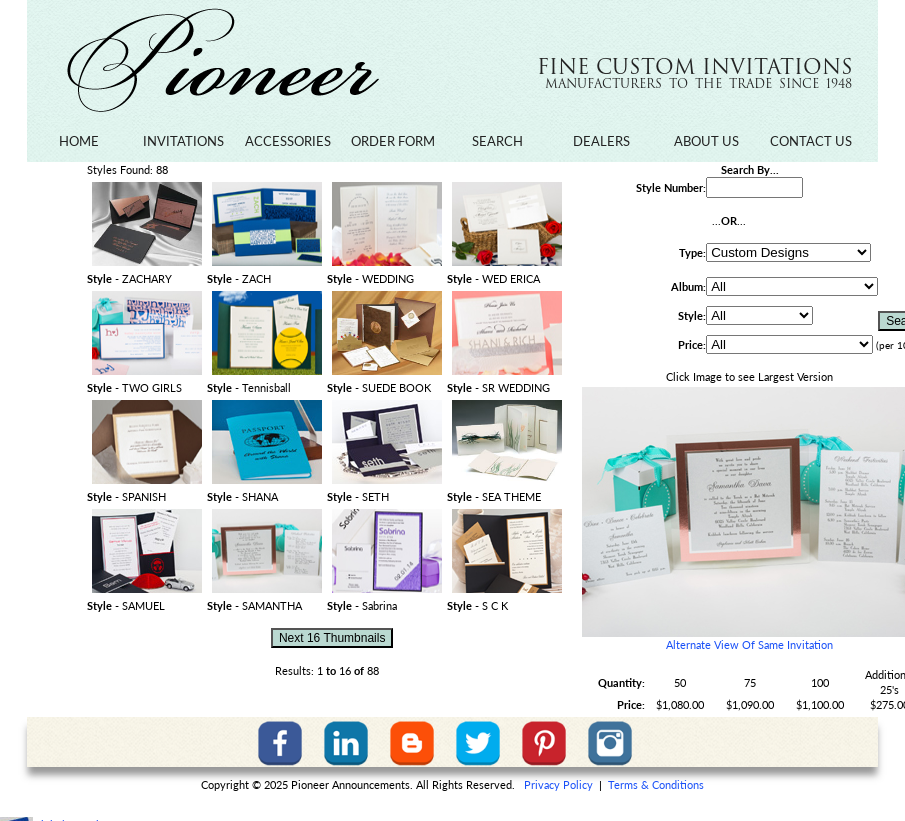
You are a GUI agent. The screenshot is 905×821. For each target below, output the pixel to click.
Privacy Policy (558, 784)
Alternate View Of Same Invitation (749, 644)
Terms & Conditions (656, 784)
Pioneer (222, 60)
